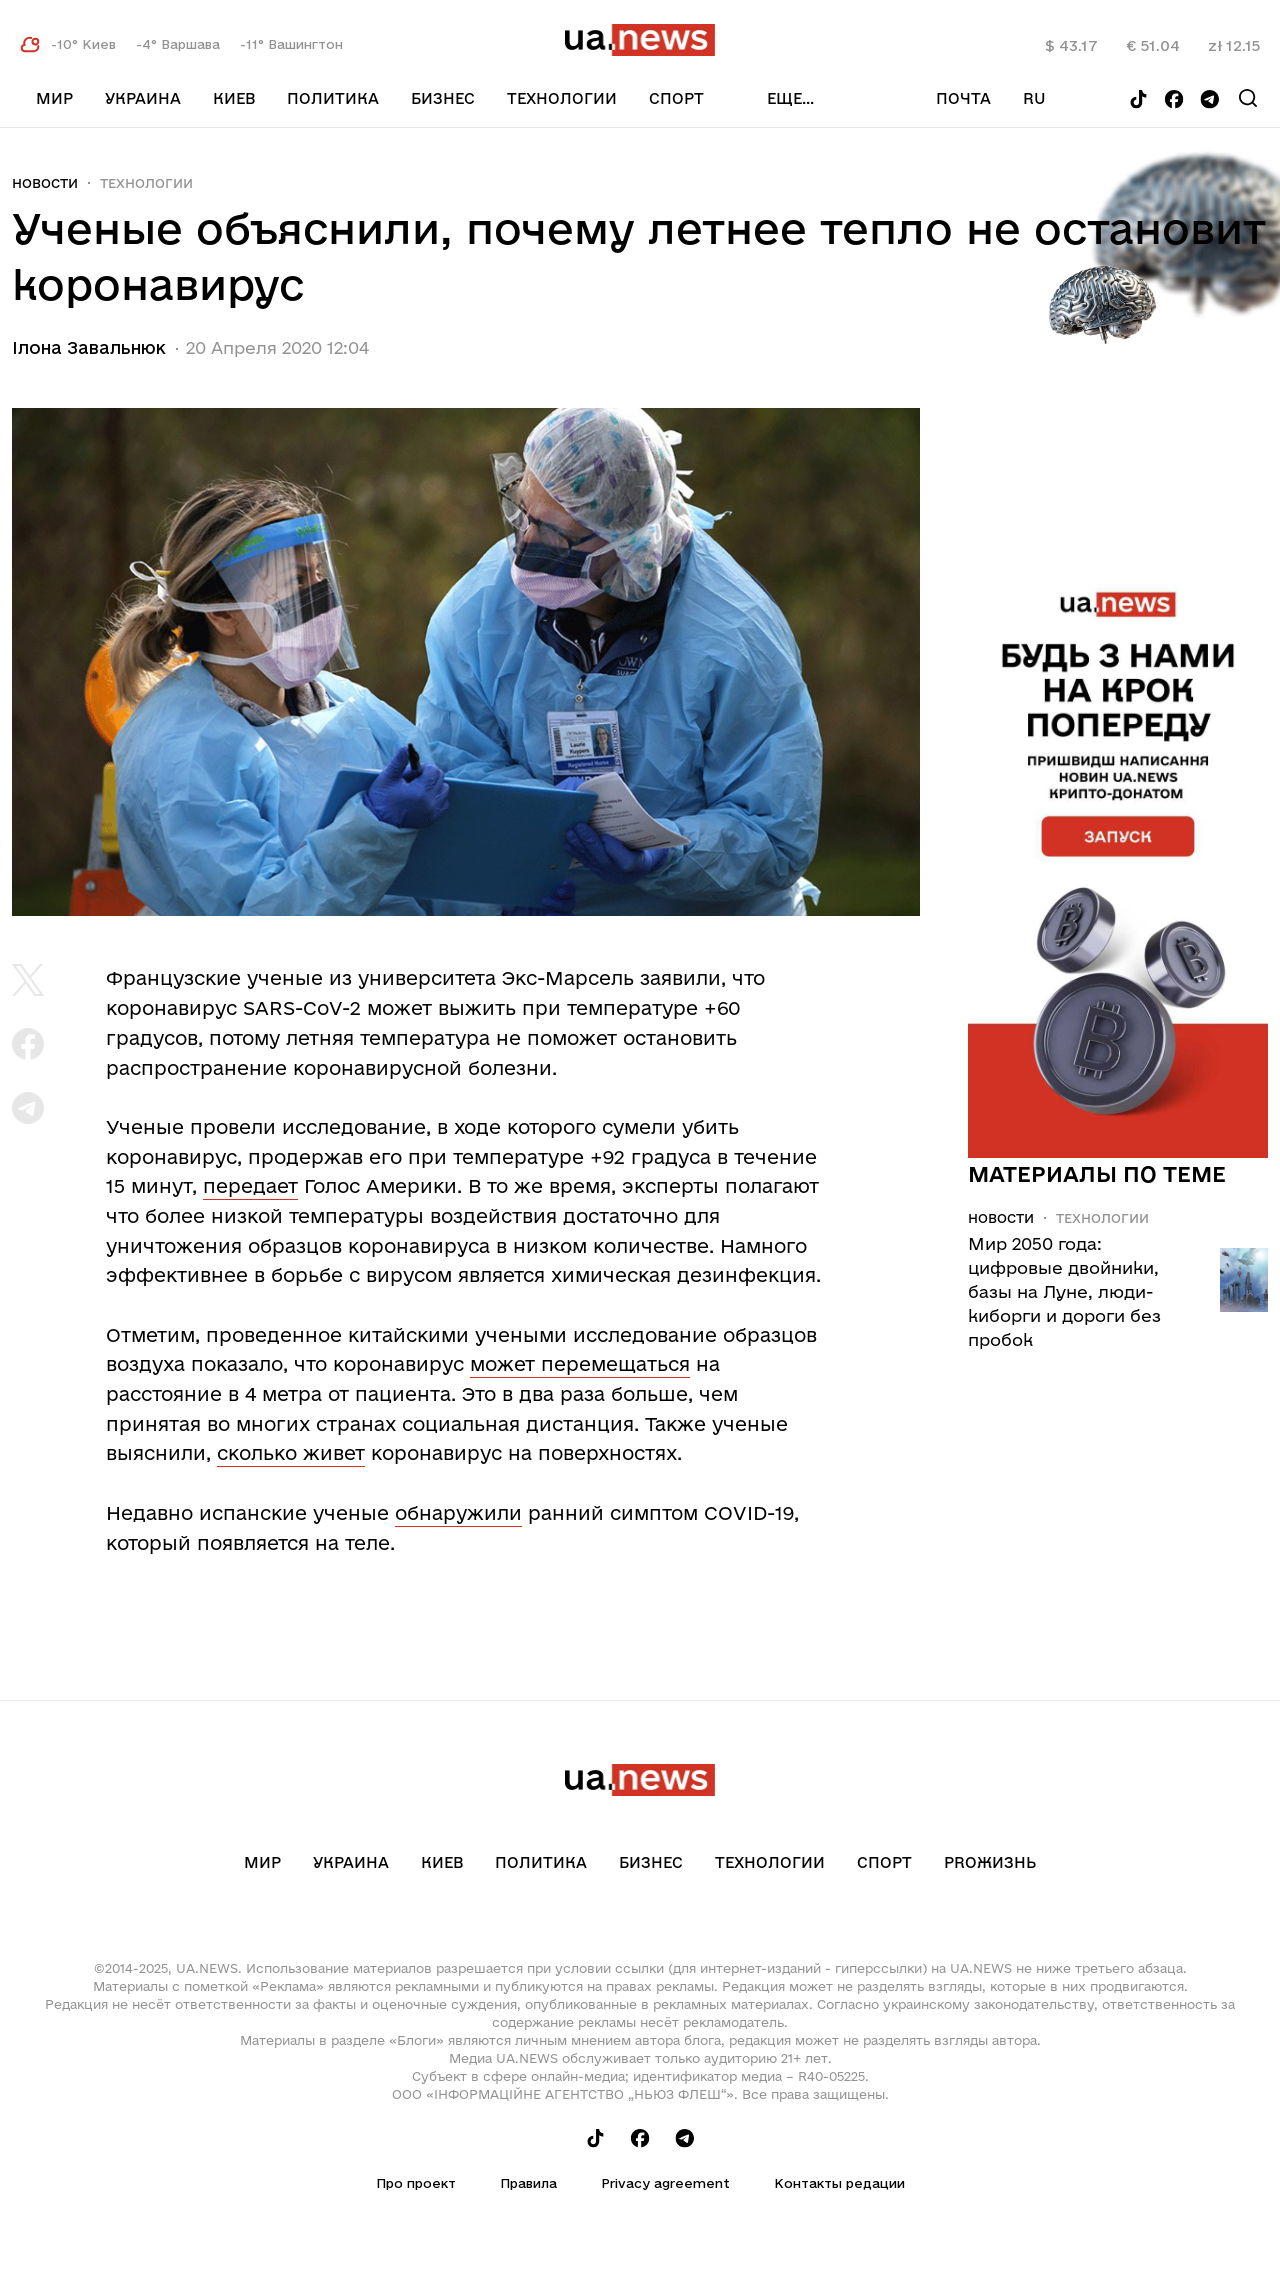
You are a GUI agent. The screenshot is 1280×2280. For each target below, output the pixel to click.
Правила (528, 2183)
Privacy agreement (665, 2183)
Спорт (676, 98)
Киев (234, 98)
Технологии (562, 98)
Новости (45, 183)
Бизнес (443, 98)
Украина (143, 98)
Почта (963, 98)
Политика (333, 98)
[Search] (1248, 98)
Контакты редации (839, 2183)
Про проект (416, 2183)
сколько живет (291, 1453)
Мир (54, 98)
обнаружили (458, 1513)
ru (1034, 98)
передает (250, 1186)
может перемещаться (580, 1364)
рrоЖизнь (990, 1862)
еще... (790, 98)
